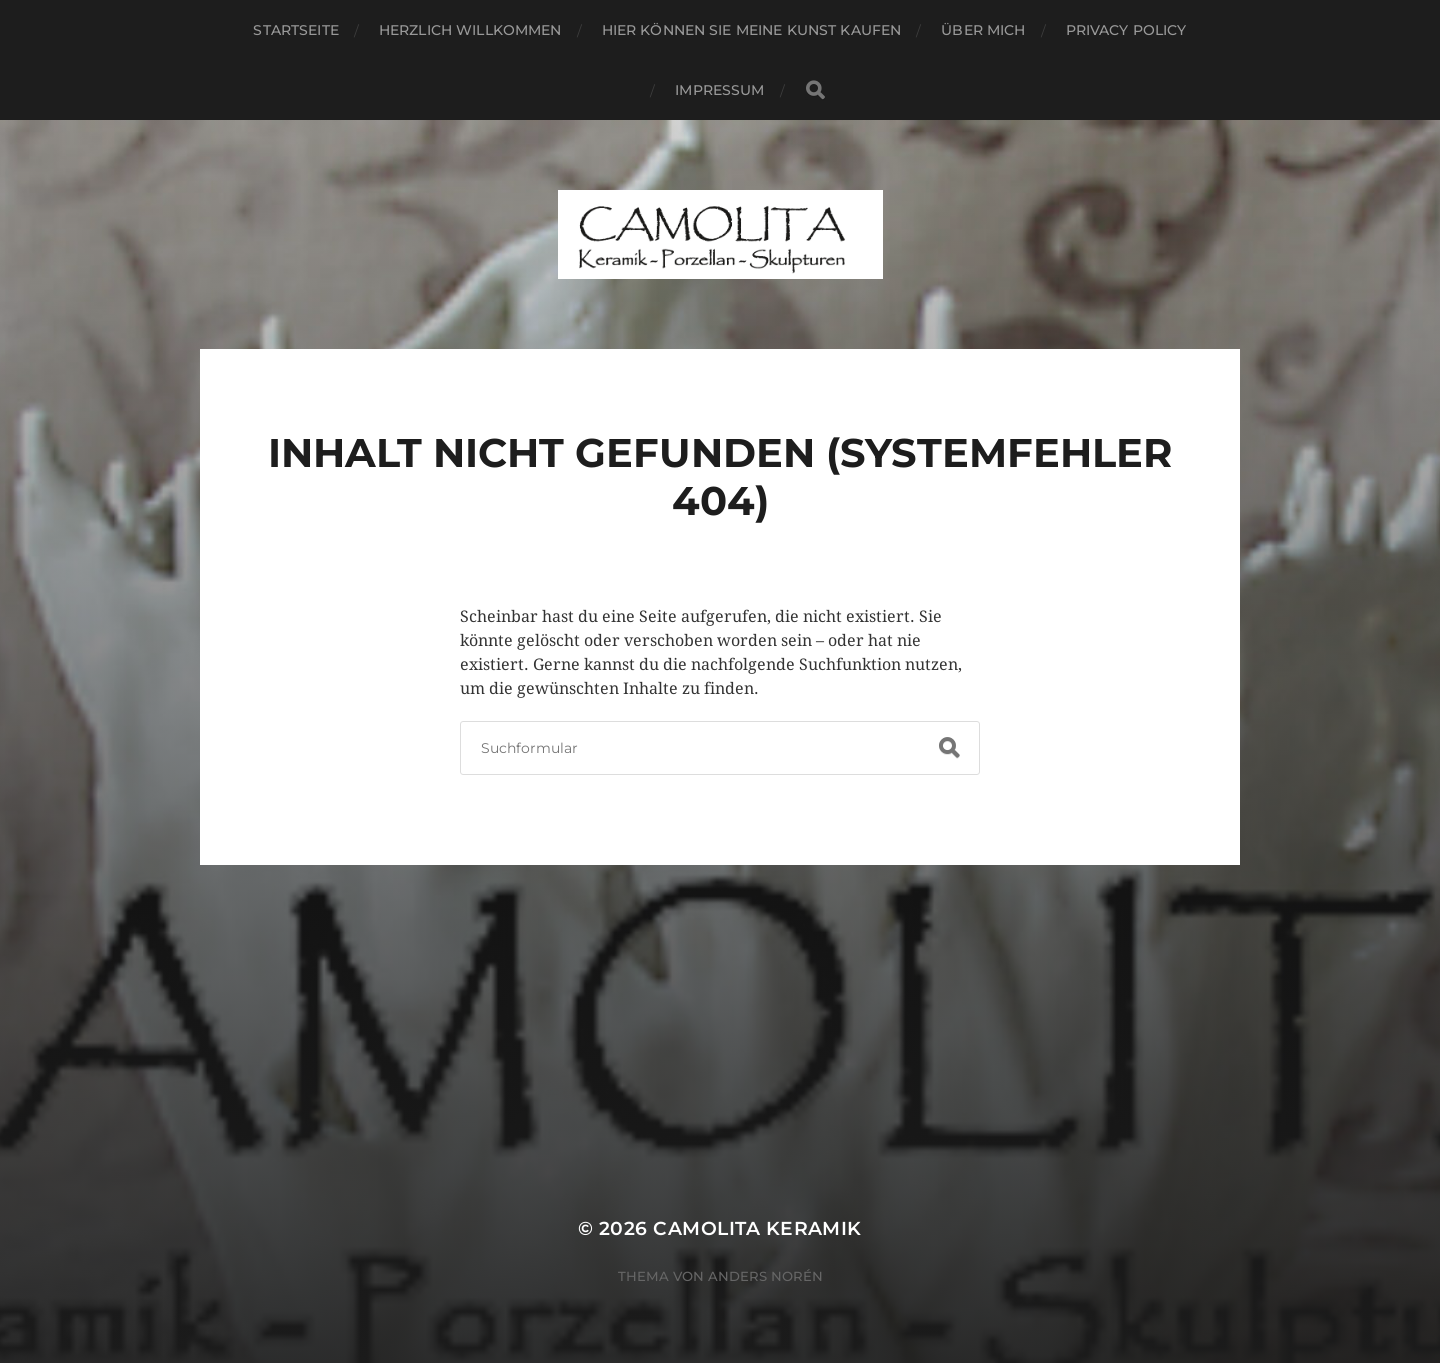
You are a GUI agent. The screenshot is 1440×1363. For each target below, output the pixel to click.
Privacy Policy (1126, 30)
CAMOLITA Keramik (757, 1228)
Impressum (719, 90)
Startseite (295, 30)
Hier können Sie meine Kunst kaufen (752, 30)
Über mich (983, 30)
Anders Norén (765, 1276)
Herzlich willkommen (470, 30)
